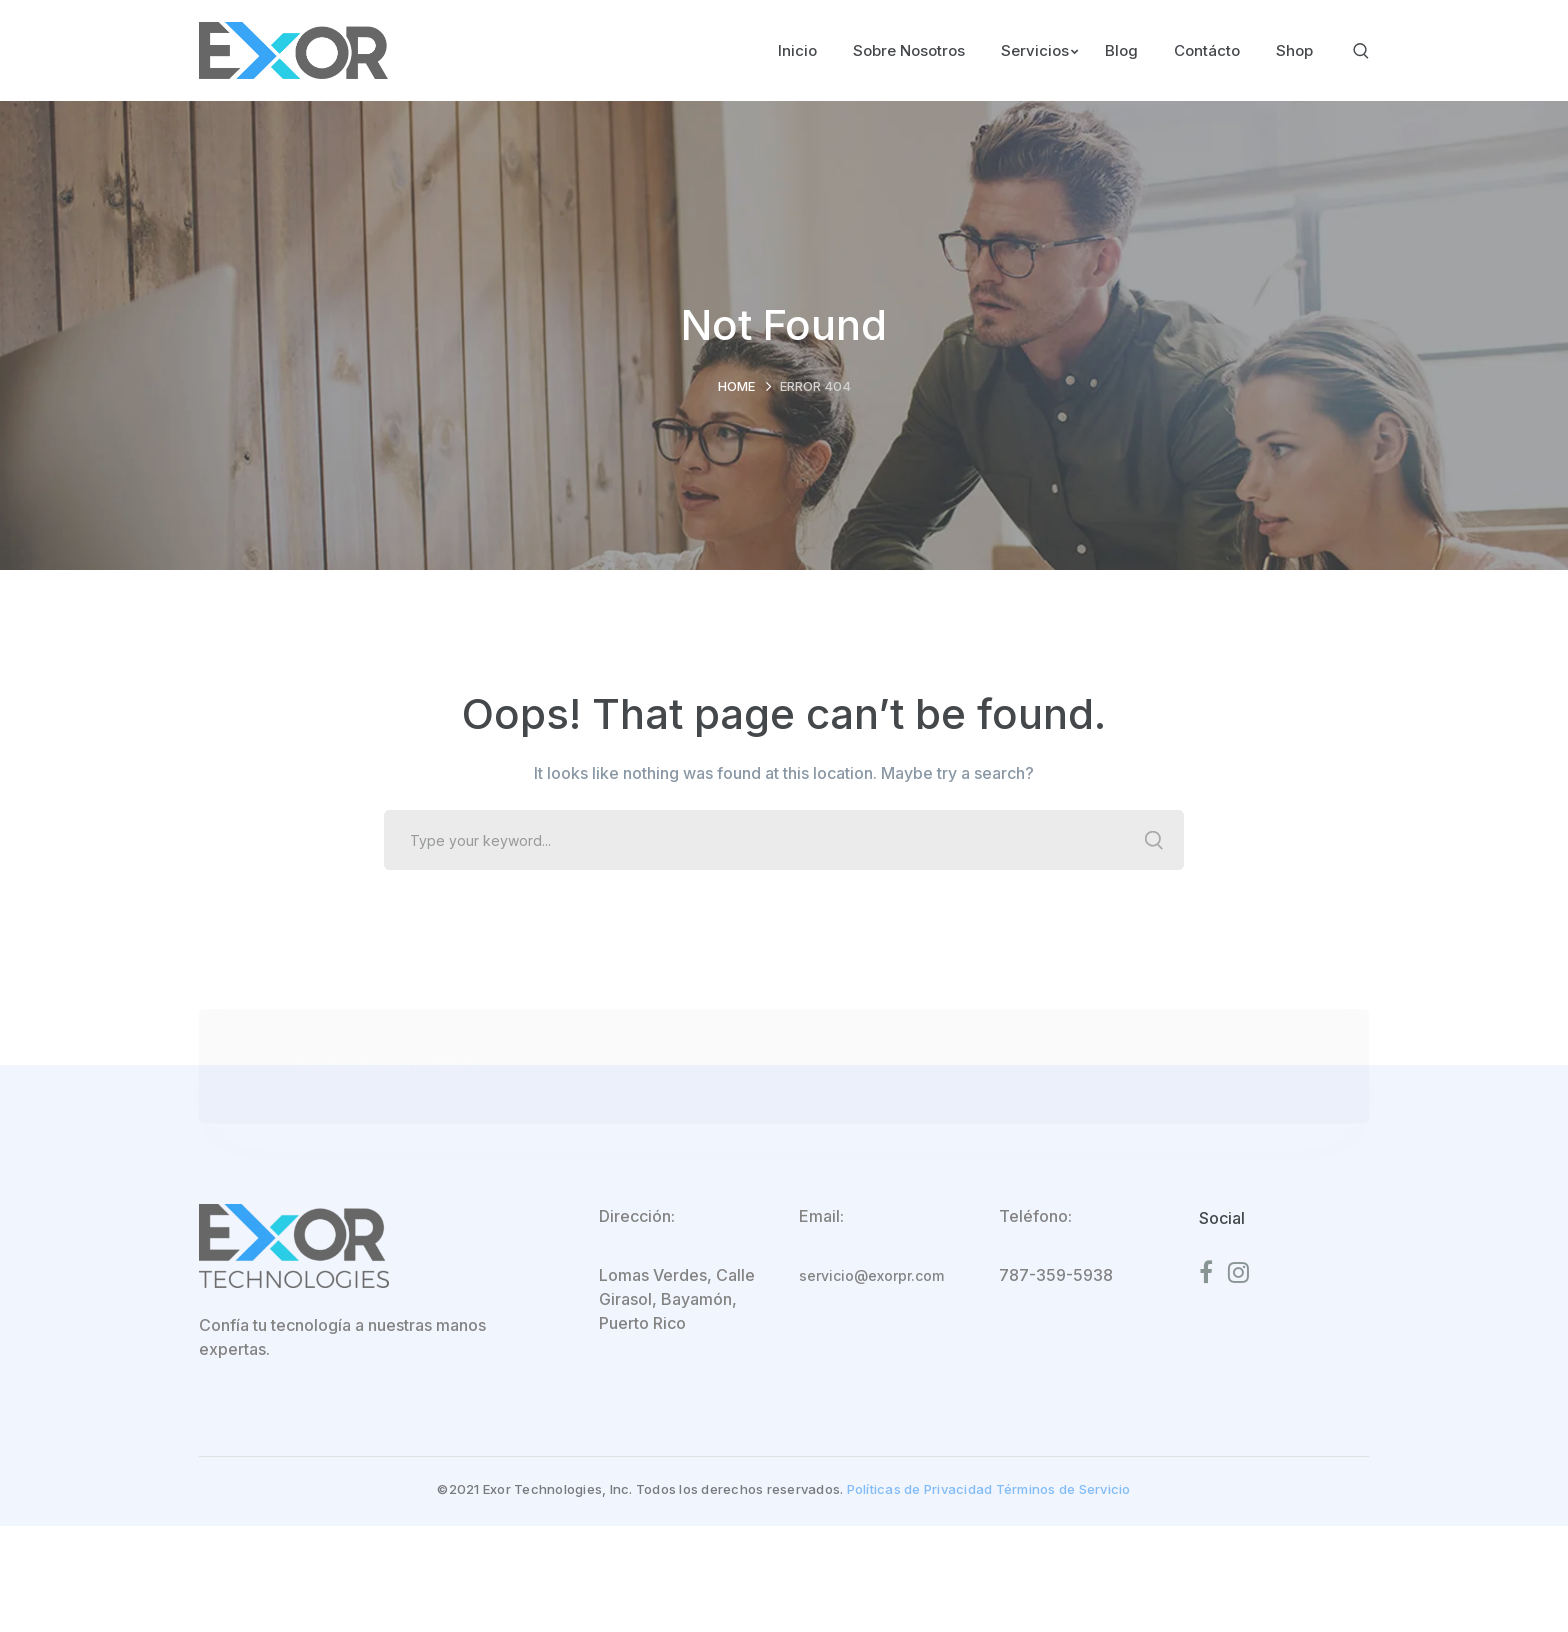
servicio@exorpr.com (871, 1275)
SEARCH (1154, 840)
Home (736, 386)
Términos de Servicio (1063, 1489)
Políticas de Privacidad (920, 1489)
